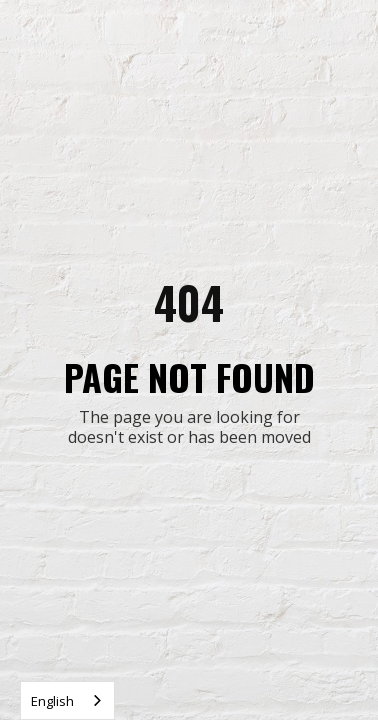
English (52, 701)
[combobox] (67, 700)
